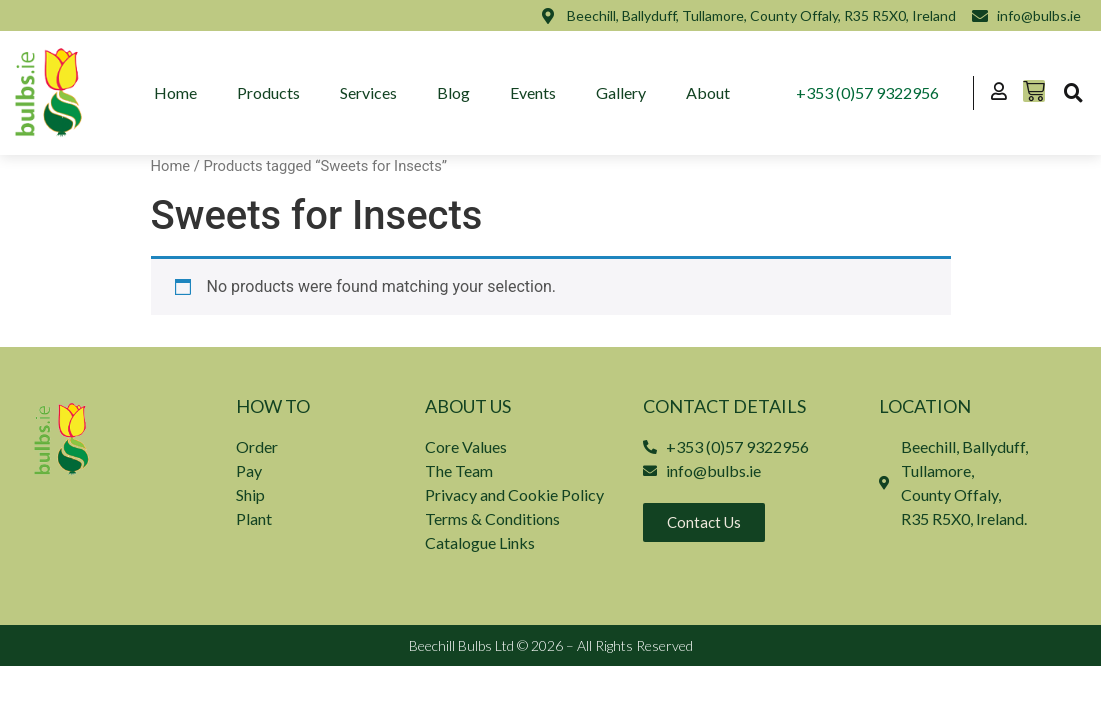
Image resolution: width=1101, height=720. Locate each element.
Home (175, 92)
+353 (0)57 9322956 (867, 92)
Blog (453, 92)
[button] (1073, 93)
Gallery (621, 92)
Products (268, 92)
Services (368, 92)
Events (533, 92)
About (708, 92)
